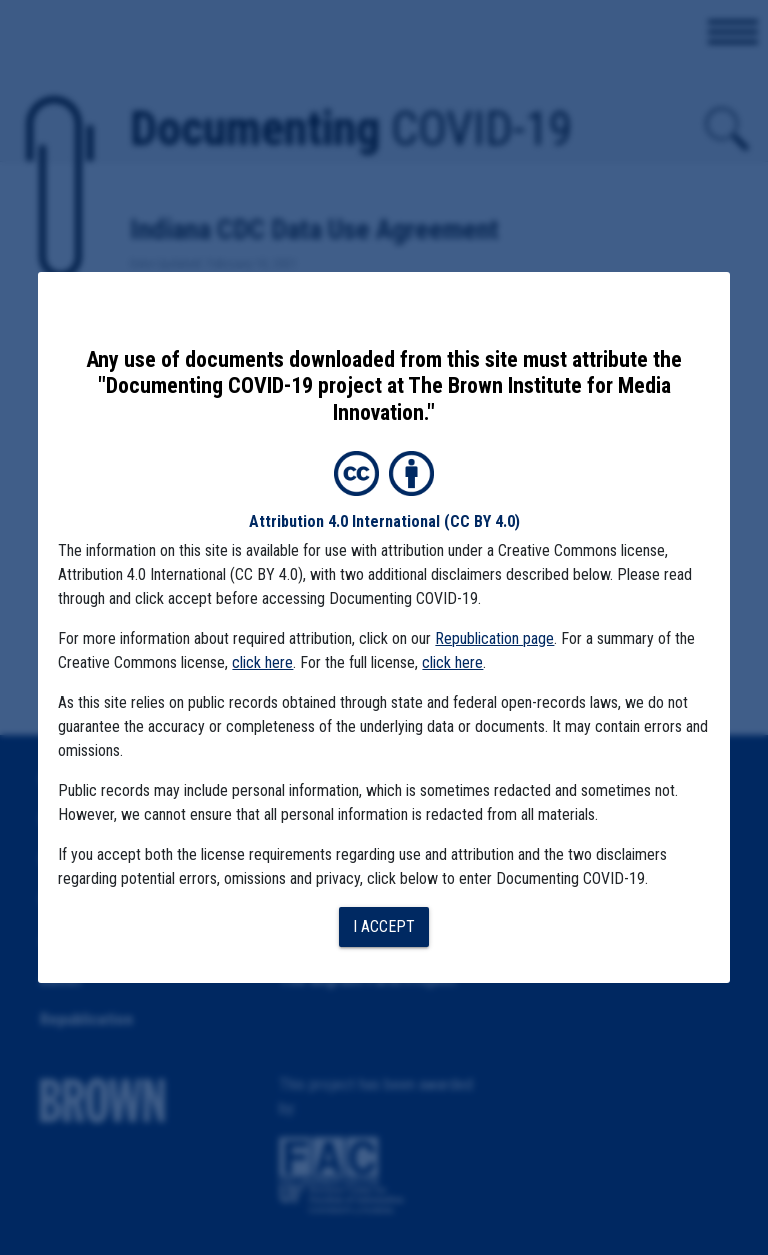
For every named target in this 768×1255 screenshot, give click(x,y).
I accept (384, 926)
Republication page (494, 638)
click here (262, 662)
